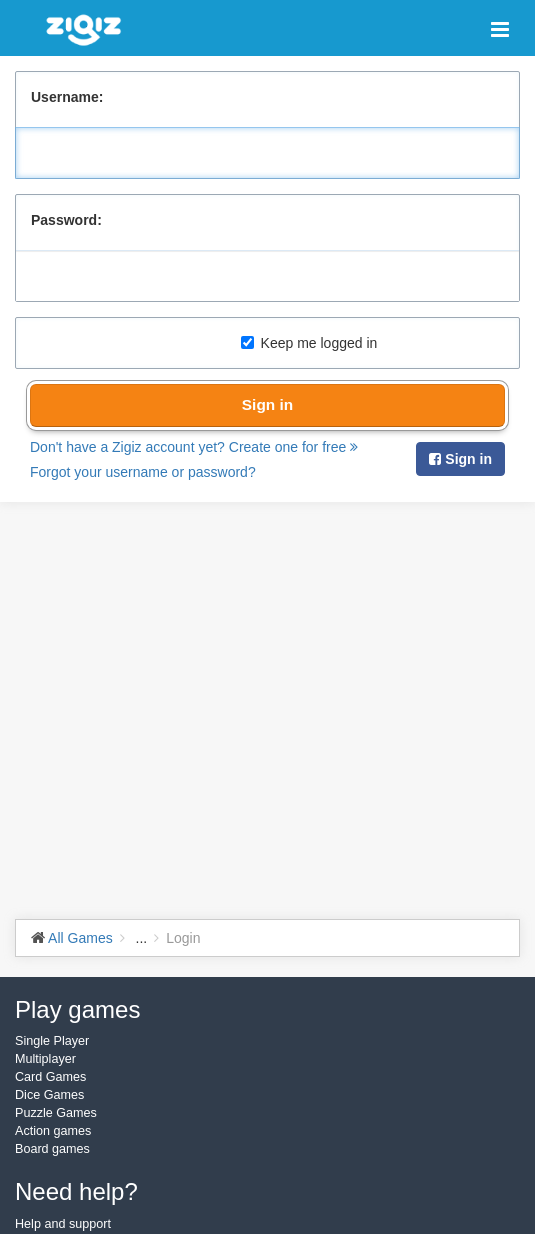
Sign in (267, 404)
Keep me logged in (309, 343)
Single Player (52, 1041)
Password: (66, 220)
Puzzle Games (56, 1113)
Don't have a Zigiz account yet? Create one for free (194, 447)
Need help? (76, 1191)
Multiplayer (45, 1059)
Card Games (50, 1077)
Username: (67, 97)
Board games (52, 1149)
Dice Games (49, 1095)
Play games (77, 1009)
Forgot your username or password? (143, 472)
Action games (53, 1131)
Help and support (63, 1224)
